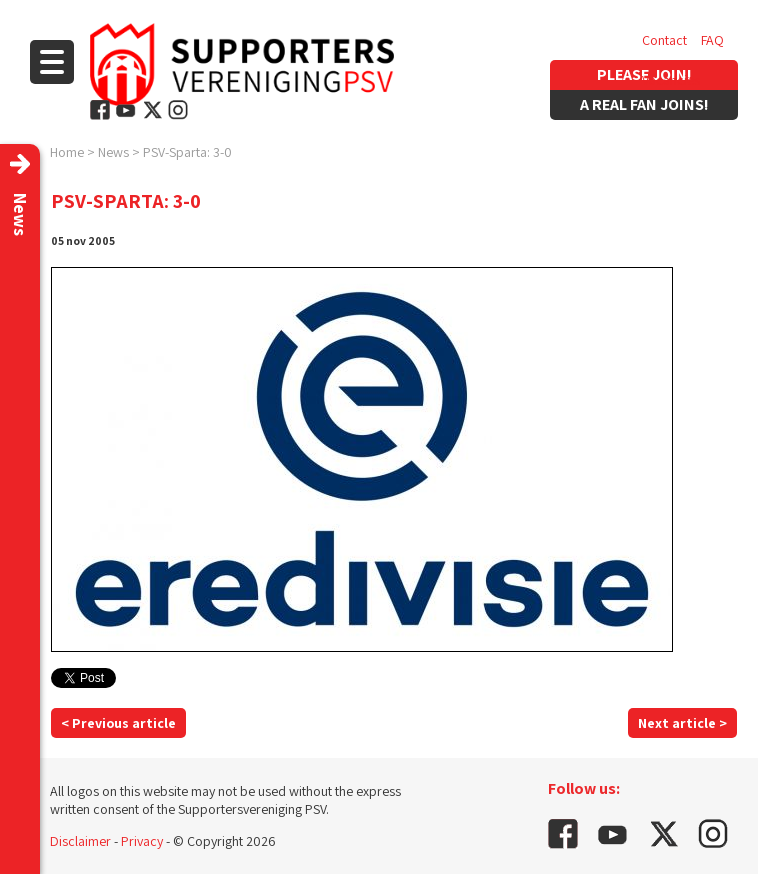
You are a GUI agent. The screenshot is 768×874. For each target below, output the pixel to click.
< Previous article (118, 723)
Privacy (142, 841)
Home (67, 152)
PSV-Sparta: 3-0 (187, 152)
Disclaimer (80, 841)
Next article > (682, 723)
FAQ (712, 40)
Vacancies (671, 80)
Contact (664, 40)
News (113, 152)
